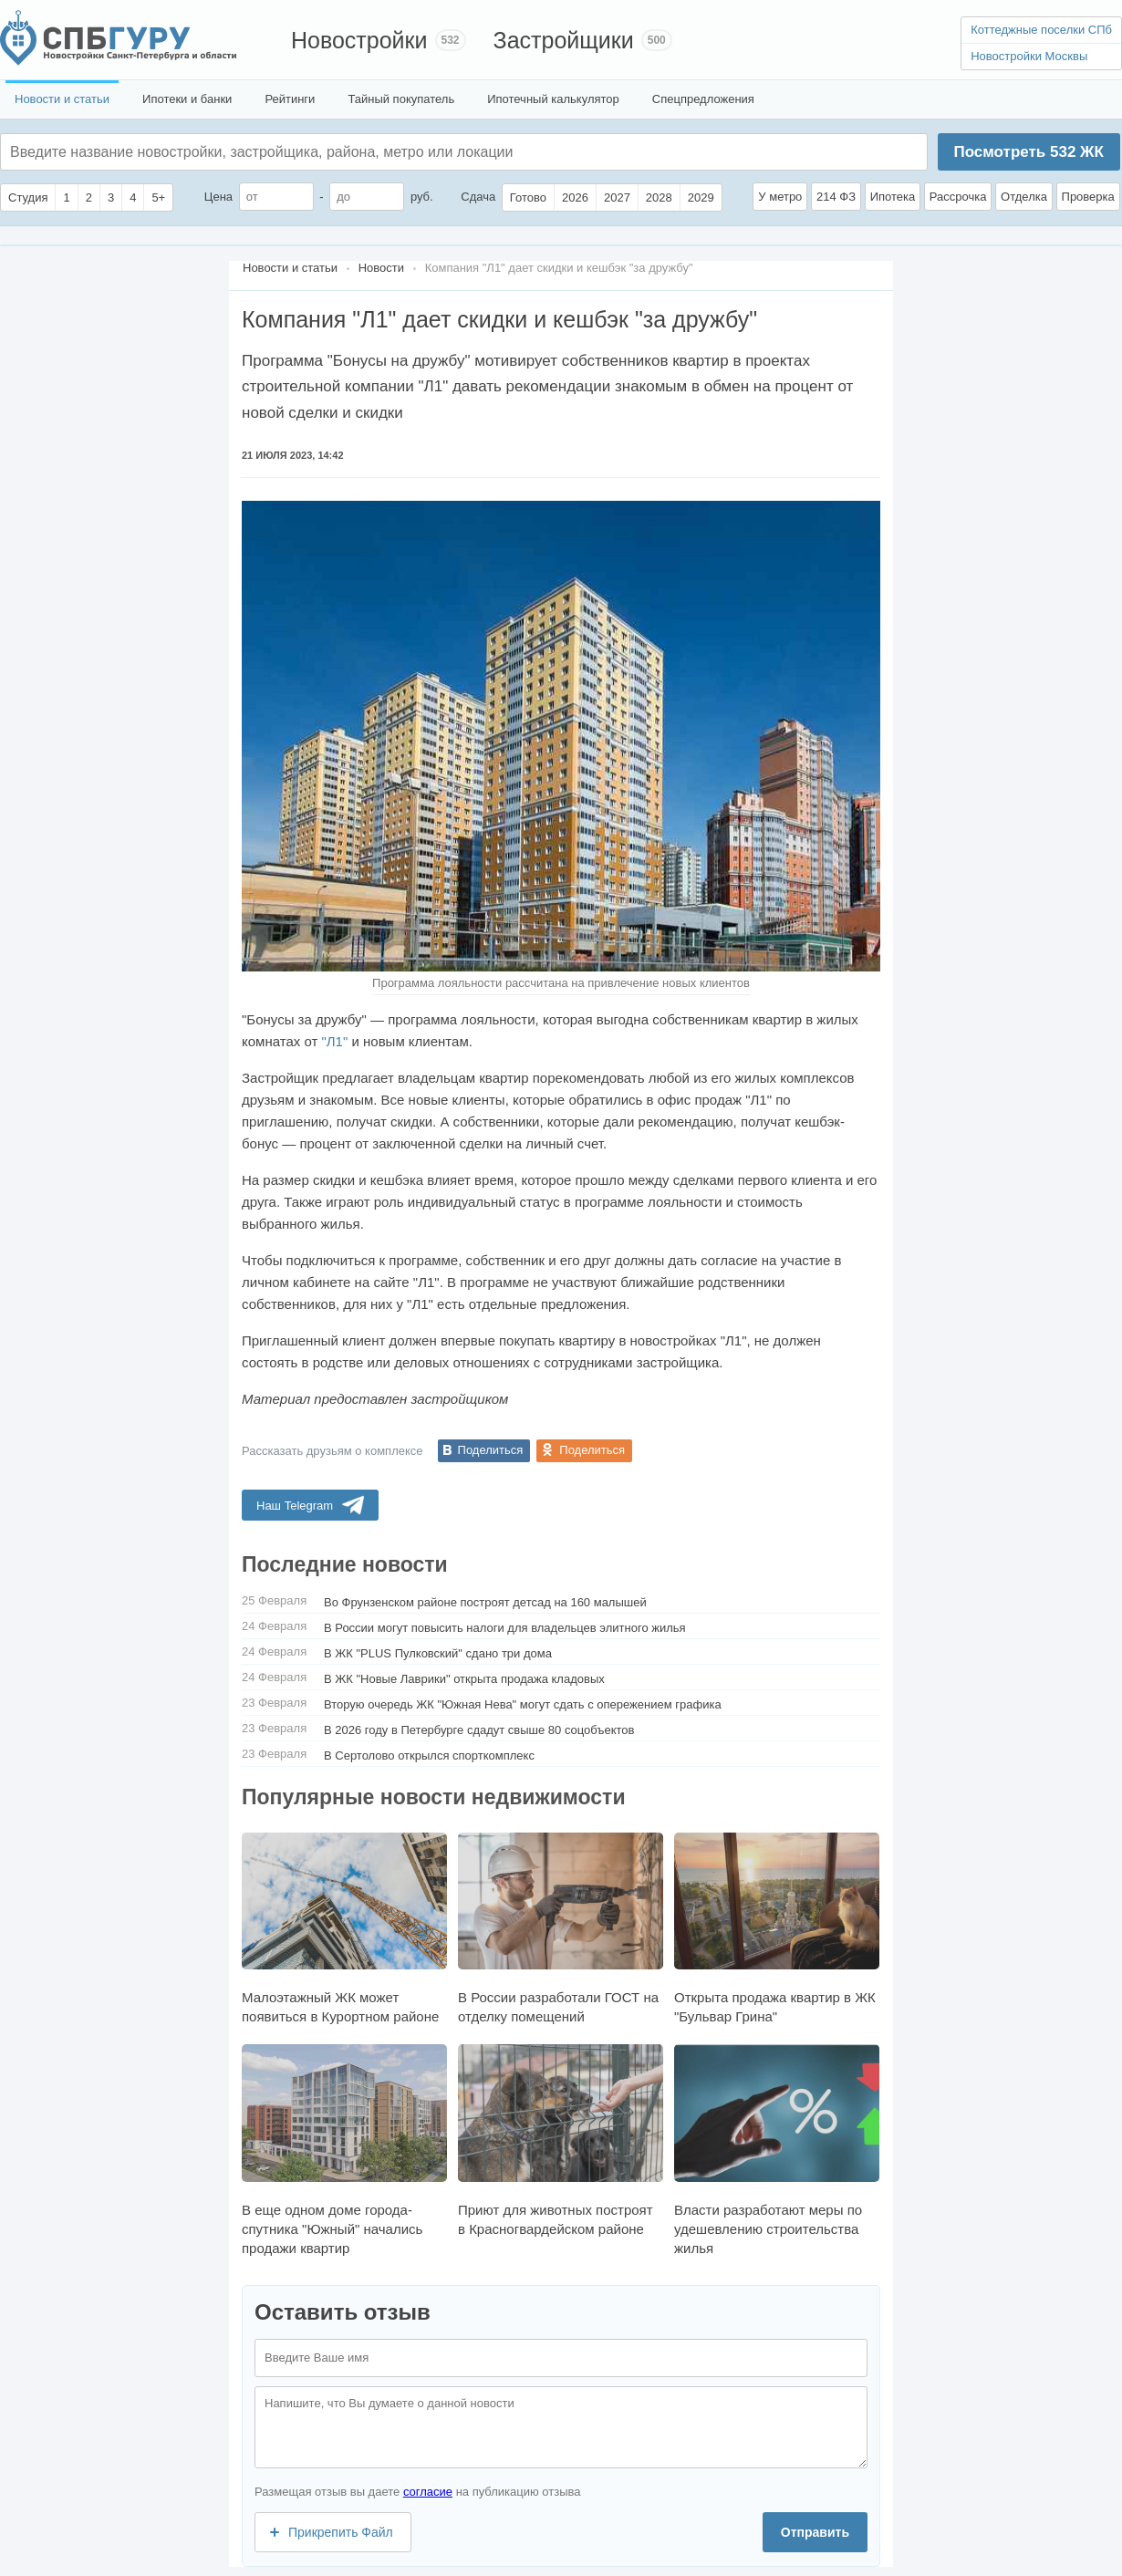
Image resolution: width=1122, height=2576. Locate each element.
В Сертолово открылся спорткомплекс (429, 1755)
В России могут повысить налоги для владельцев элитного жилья (505, 1628)
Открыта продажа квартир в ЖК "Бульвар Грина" (776, 1928)
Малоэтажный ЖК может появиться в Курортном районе (344, 1928)
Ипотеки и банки (187, 99)
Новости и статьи (62, 99)
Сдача (478, 196)
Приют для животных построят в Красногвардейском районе (560, 2140)
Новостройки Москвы (1029, 56)
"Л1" (334, 1041)
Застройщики (563, 40)
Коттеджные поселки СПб (1041, 29)
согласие (427, 2491)
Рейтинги (290, 99)
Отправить (815, 2532)
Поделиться (491, 1450)
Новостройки (359, 40)
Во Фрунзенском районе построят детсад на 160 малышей (485, 1602)
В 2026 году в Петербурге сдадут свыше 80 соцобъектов (479, 1730)
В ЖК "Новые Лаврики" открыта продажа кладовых (464, 1679)
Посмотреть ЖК (1028, 152)
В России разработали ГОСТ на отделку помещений (560, 1928)
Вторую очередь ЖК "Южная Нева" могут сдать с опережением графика (523, 1704)
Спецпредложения (703, 99)
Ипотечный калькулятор (553, 99)
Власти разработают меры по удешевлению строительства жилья (776, 2149)
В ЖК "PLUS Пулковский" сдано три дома (438, 1653)
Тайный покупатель (401, 99)
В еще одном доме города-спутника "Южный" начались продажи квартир (344, 2149)
